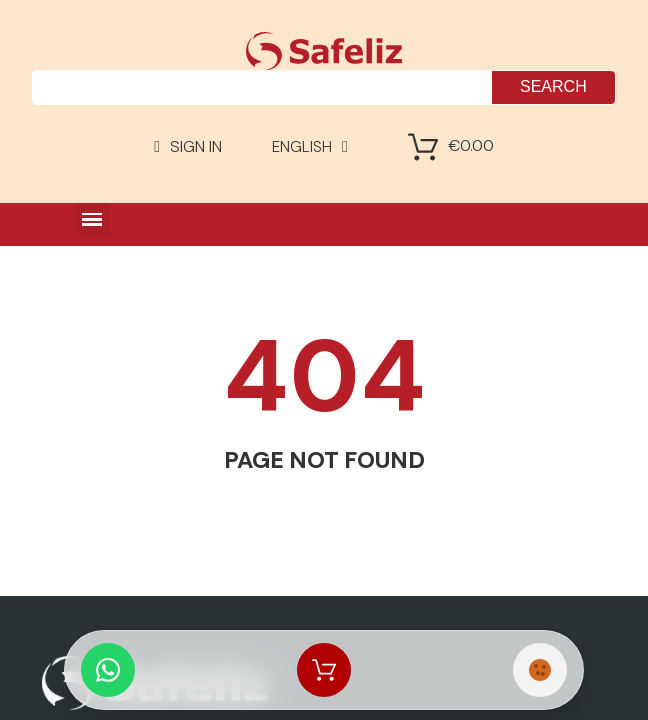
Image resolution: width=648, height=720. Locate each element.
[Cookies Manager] (540, 670)
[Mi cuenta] (188, 147)
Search (553, 86)
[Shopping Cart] (423, 147)
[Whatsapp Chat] (108, 670)
